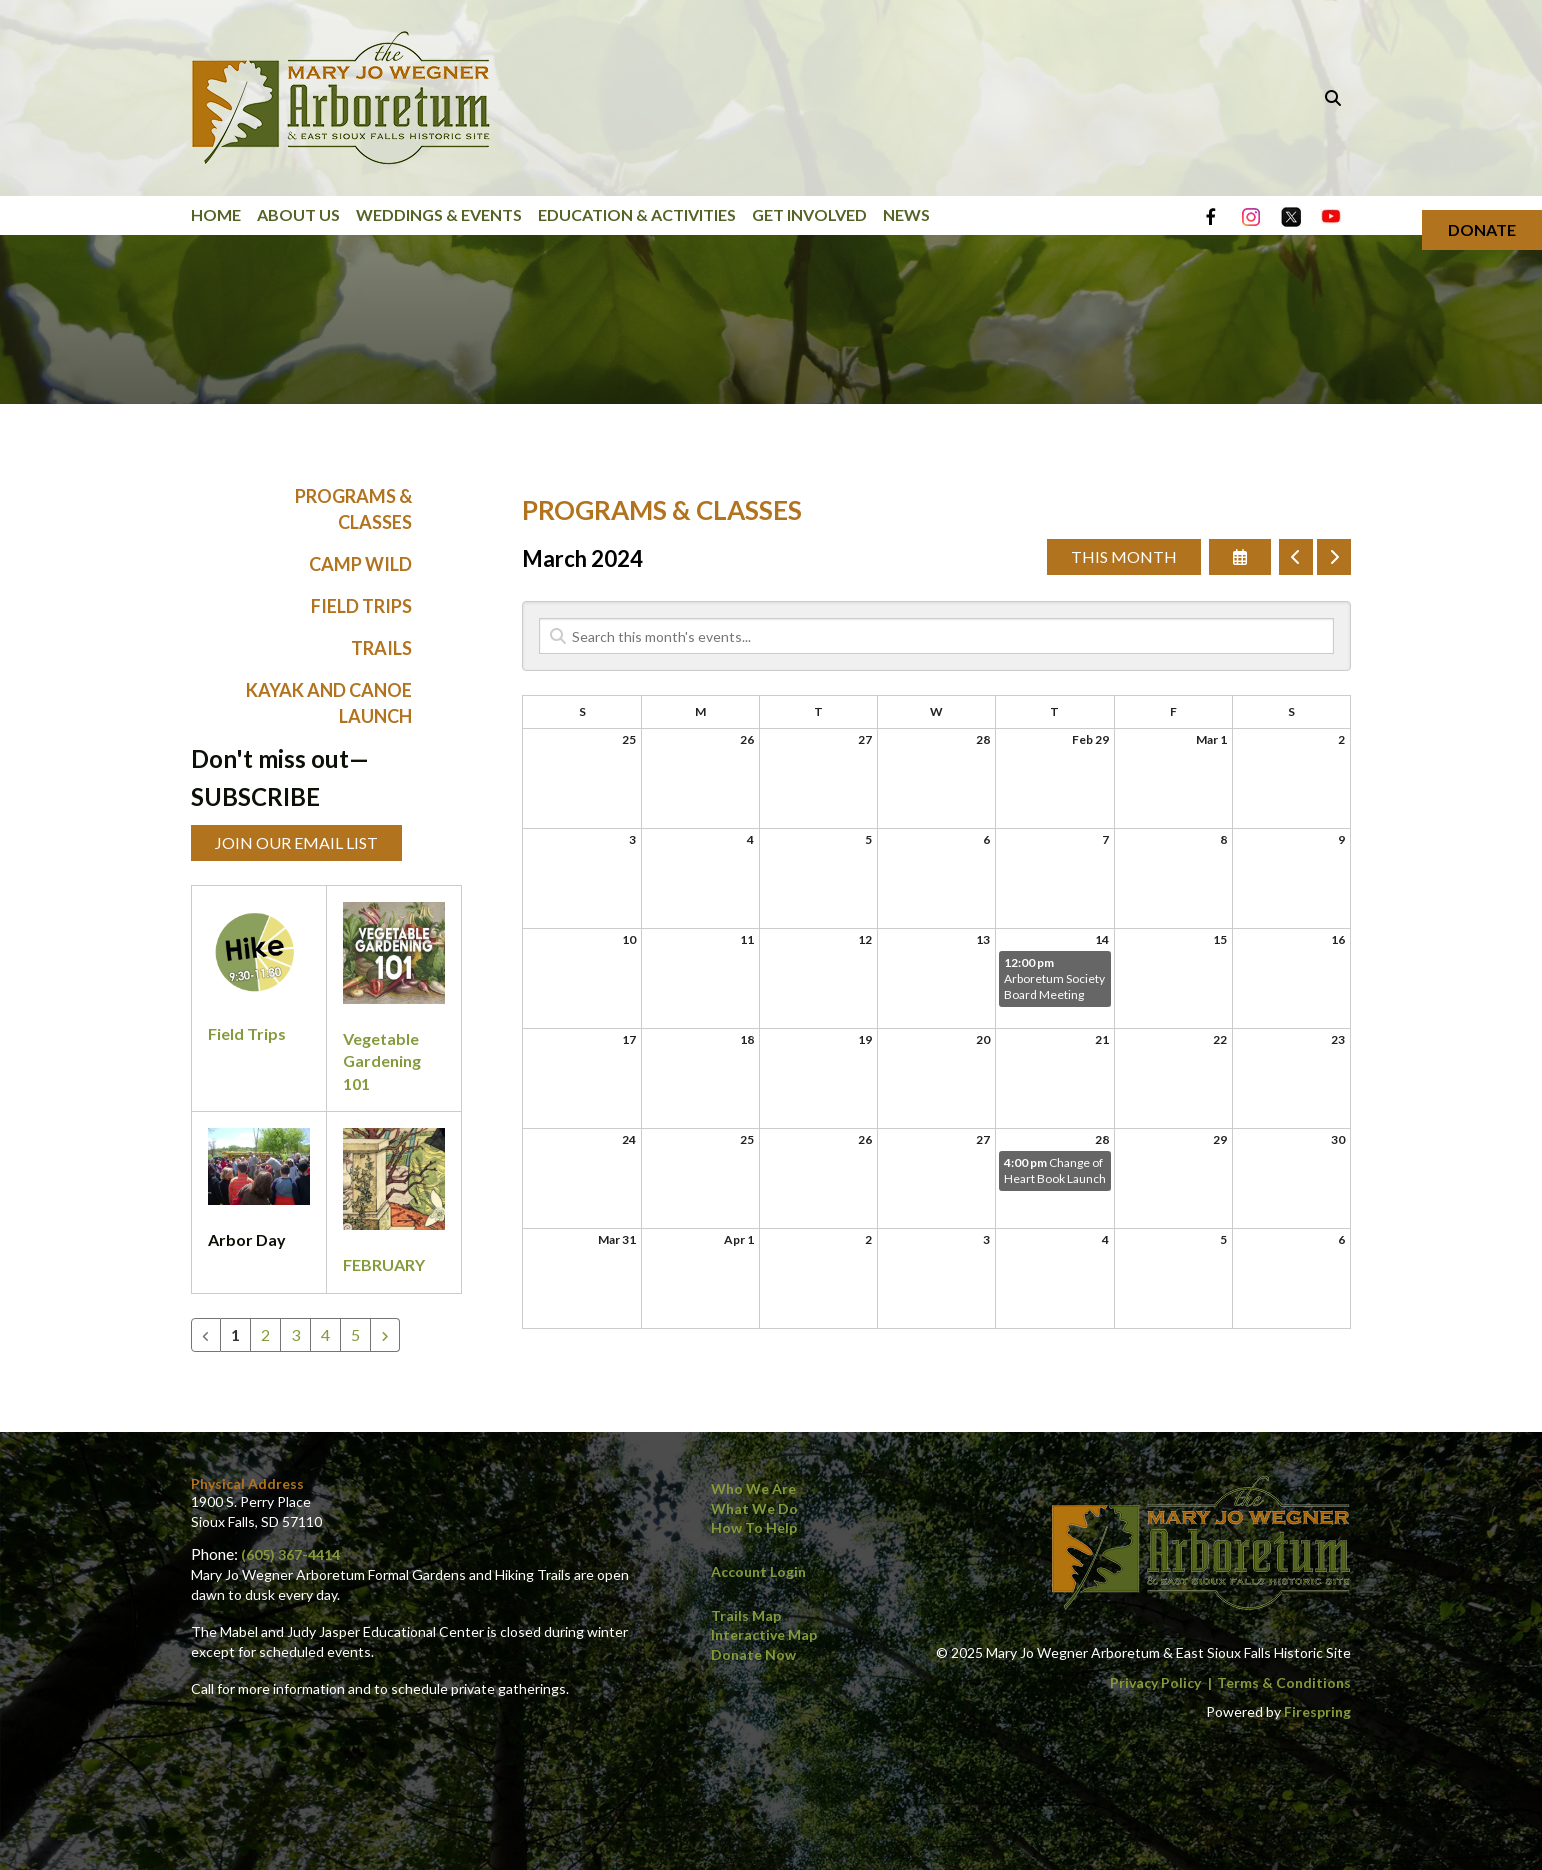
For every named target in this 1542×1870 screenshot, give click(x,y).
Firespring (1317, 1711)
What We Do (754, 1508)
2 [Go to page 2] (265, 1334)
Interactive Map (764, 1634)
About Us (298, 214)
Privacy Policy (1155, 1682)
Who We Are (753, 1488)
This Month (1124, 557)
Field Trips (361, 607)
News (906, 214)
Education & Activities (637, 214)
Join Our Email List (296, 842)
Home (216, 214)
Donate (1482, 229)
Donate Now (753, 1654)
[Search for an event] (936, 637)
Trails (381, 649)
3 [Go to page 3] (295, 1334)
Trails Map (746, 1615)
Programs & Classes (353, 509)
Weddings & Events (439, 214)
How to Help (754, 1527)
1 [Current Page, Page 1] (235, 1334)
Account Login (758, 1571)
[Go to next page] (385, 1335)
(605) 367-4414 (290, 1554)
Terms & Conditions (1284, 1682)
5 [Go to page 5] (355, 1334)
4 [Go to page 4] (325, 1334)
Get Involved (809, 214)
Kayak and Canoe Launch (329, 703)
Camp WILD (360, 564)
